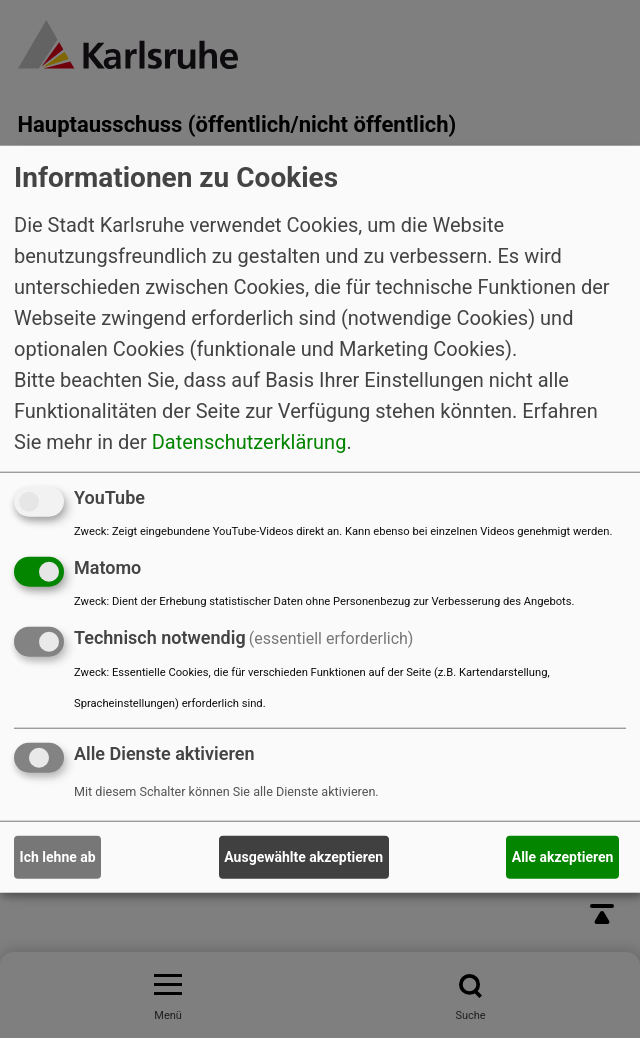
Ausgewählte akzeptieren (303, 857)
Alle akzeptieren (563, 857)
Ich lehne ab (58, 857)
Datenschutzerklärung (249, 442)
